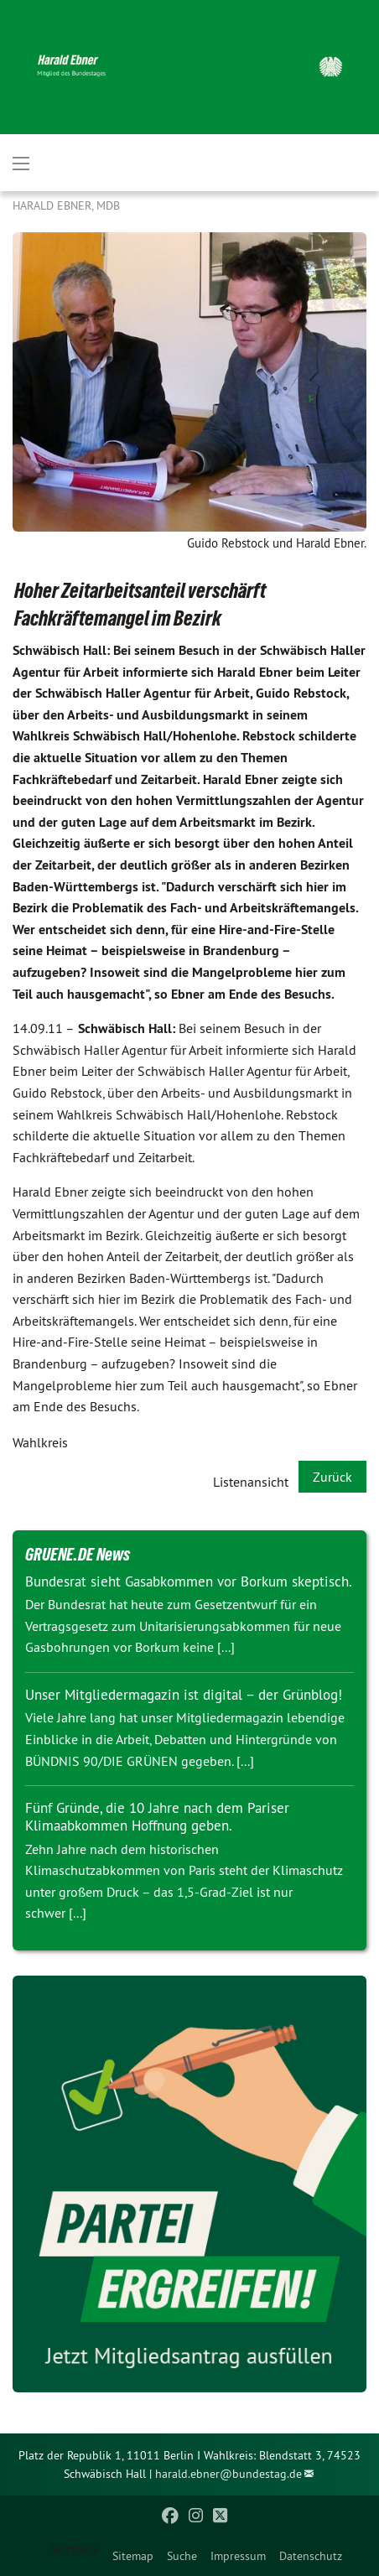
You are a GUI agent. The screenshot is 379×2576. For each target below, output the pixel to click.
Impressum (238, 2555)
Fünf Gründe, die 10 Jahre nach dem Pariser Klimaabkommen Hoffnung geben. (157, 1817)
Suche (182, 2555)
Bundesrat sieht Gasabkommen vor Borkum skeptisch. (188, 1581)
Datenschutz (310, 2555)
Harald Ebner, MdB (66, 205)
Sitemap (132, 2555)
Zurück (332, 1476)
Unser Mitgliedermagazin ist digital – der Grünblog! (183, 1694)
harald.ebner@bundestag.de (228, 2473)
